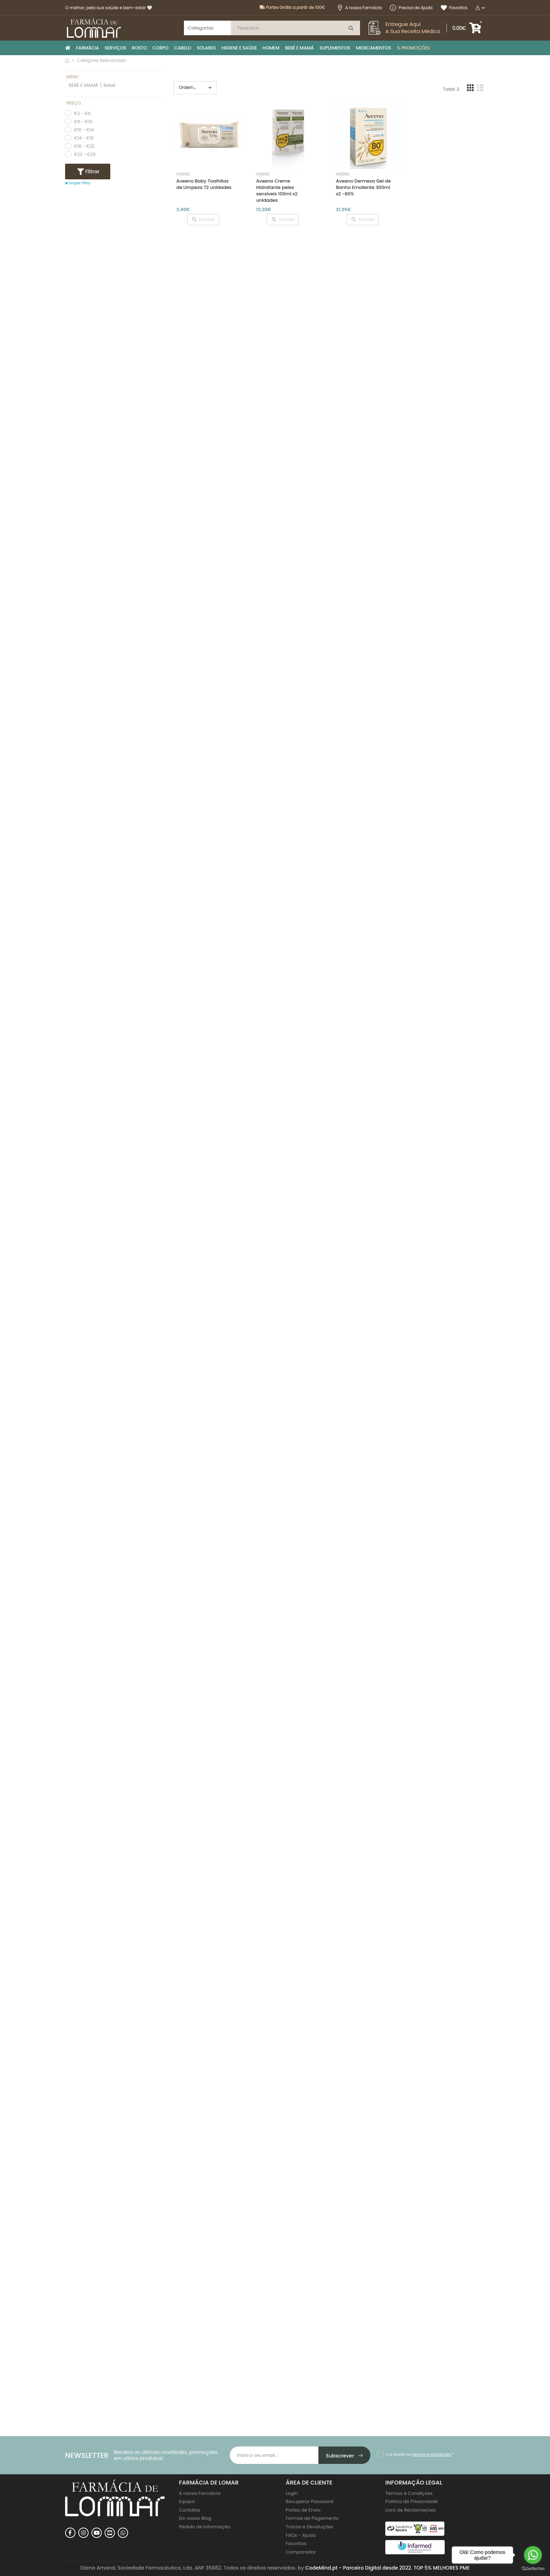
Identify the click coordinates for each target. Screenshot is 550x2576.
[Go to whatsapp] (533, 2555)
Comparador (301, 2552)
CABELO (182, 47)
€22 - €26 (85, 154)
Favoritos (454, 8)
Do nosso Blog (195, 2518)
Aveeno (183, 174)
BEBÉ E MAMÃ (299, 47)
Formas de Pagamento (312, 2518)
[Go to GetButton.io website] (533, 2568)
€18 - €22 (84, 146)
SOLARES (206, 47)
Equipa (187, 2501)
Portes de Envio (303, 2510)
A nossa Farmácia (359, 8)
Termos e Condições (409, 2493)
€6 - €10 (83, 121)
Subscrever (344, 2455)
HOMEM (271, 47)
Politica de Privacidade (411, 2501)
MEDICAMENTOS (373, 47)
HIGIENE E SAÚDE (239, 47)
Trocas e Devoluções (309, 2526)
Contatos (189, 2510)
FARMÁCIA (87, 47)
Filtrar (92, 171)
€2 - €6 (82, 113)
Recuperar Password (309, 2501)
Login (292, 2493)
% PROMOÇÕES (413, 47)
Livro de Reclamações (410, 2510)
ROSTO (139, 47)
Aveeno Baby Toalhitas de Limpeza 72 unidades (204, 184)
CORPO (161, 47)
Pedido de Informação (205, 2526)
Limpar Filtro (77, 183)
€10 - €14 (84, 130)
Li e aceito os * (420, 2454)
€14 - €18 (84, 138)
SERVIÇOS (115, 47)
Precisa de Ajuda (411, 8)
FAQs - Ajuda (301, 2535)
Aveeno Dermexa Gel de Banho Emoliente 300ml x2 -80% (363, 187)
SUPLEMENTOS (334, 47)
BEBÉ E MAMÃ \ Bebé (92, 86)
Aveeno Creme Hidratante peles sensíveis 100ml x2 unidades (276, 191)
